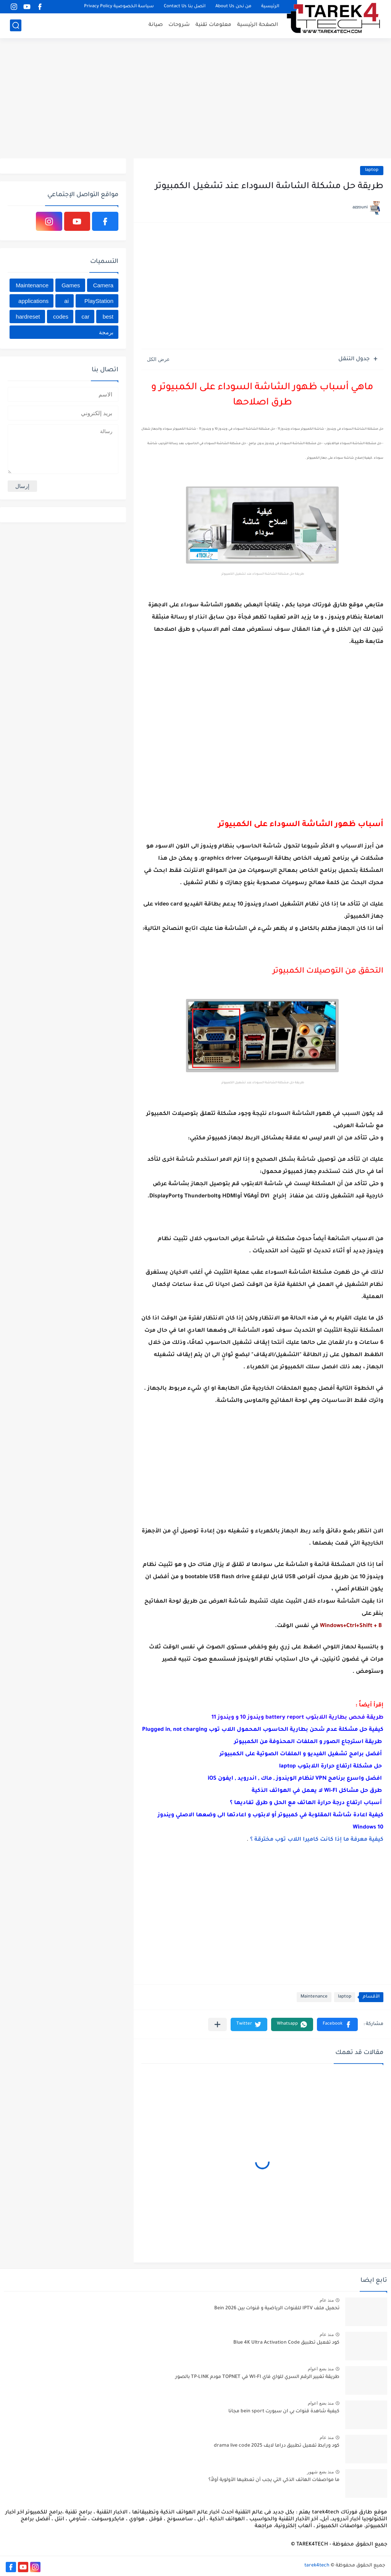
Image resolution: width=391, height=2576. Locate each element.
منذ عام (327, 2300)
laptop (371, 170)
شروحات (179, 25)
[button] (337, 2024)
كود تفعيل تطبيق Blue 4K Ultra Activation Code (286, 2343)
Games (70, 285)
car (85, 316)
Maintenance (314, 1996)
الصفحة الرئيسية (257, 25)
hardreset (28, 316)
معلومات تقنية (213, 25)
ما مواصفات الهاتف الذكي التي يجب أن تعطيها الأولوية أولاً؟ (273, 2480)
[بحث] (15, 25)
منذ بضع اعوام (321, 2368)
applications (33, 301)
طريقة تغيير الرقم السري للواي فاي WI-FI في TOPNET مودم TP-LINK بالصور (257, 2377)
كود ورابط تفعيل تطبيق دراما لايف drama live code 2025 (276, 2446)
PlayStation (98, 301)
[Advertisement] (195, 99)
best (108, 316)
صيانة (156, 25)
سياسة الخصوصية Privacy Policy (119, 6)
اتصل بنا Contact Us (184, 6)
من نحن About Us (233, 6)
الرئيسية (270, 6)
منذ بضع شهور (320, 2472)
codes (60, 316)
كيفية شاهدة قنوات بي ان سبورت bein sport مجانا (283, 2411)
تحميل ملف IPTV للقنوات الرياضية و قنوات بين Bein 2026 (276, 2308)
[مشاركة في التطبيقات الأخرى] (217, 2024)
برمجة (106, 332)
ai (66, 301)
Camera (103, 285)
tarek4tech (317, 2565)
